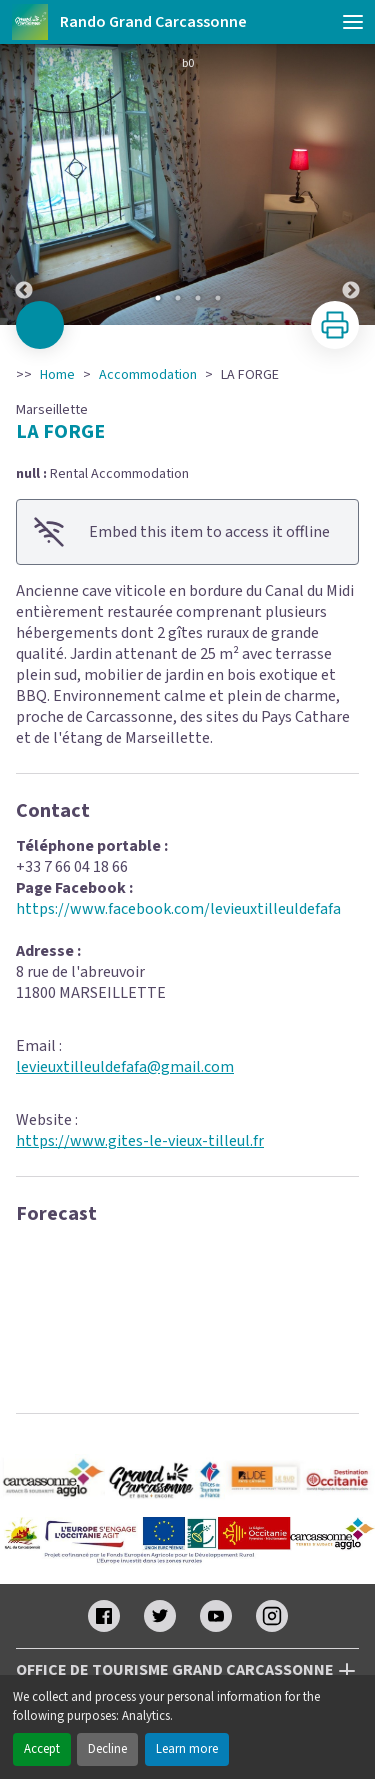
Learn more (187, 1749)
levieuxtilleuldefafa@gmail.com (125, 1067)
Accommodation (148, 375)
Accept (42, 1749)
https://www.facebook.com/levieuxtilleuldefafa (178, 909)
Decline (107, 1749)
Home (57, 375)
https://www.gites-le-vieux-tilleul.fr (140, 1141)
